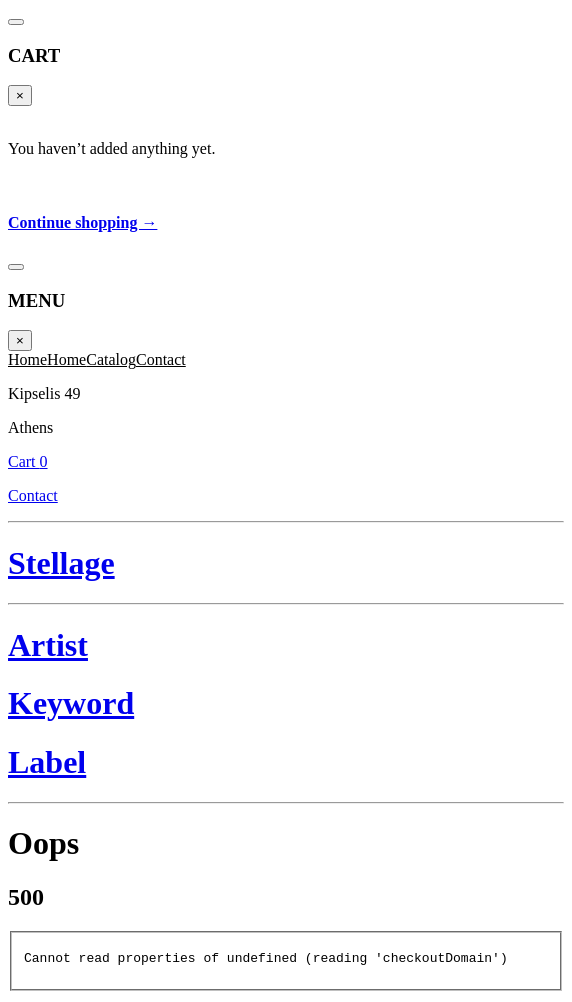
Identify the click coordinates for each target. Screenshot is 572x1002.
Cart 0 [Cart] (373, 27)
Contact (373, 51)
